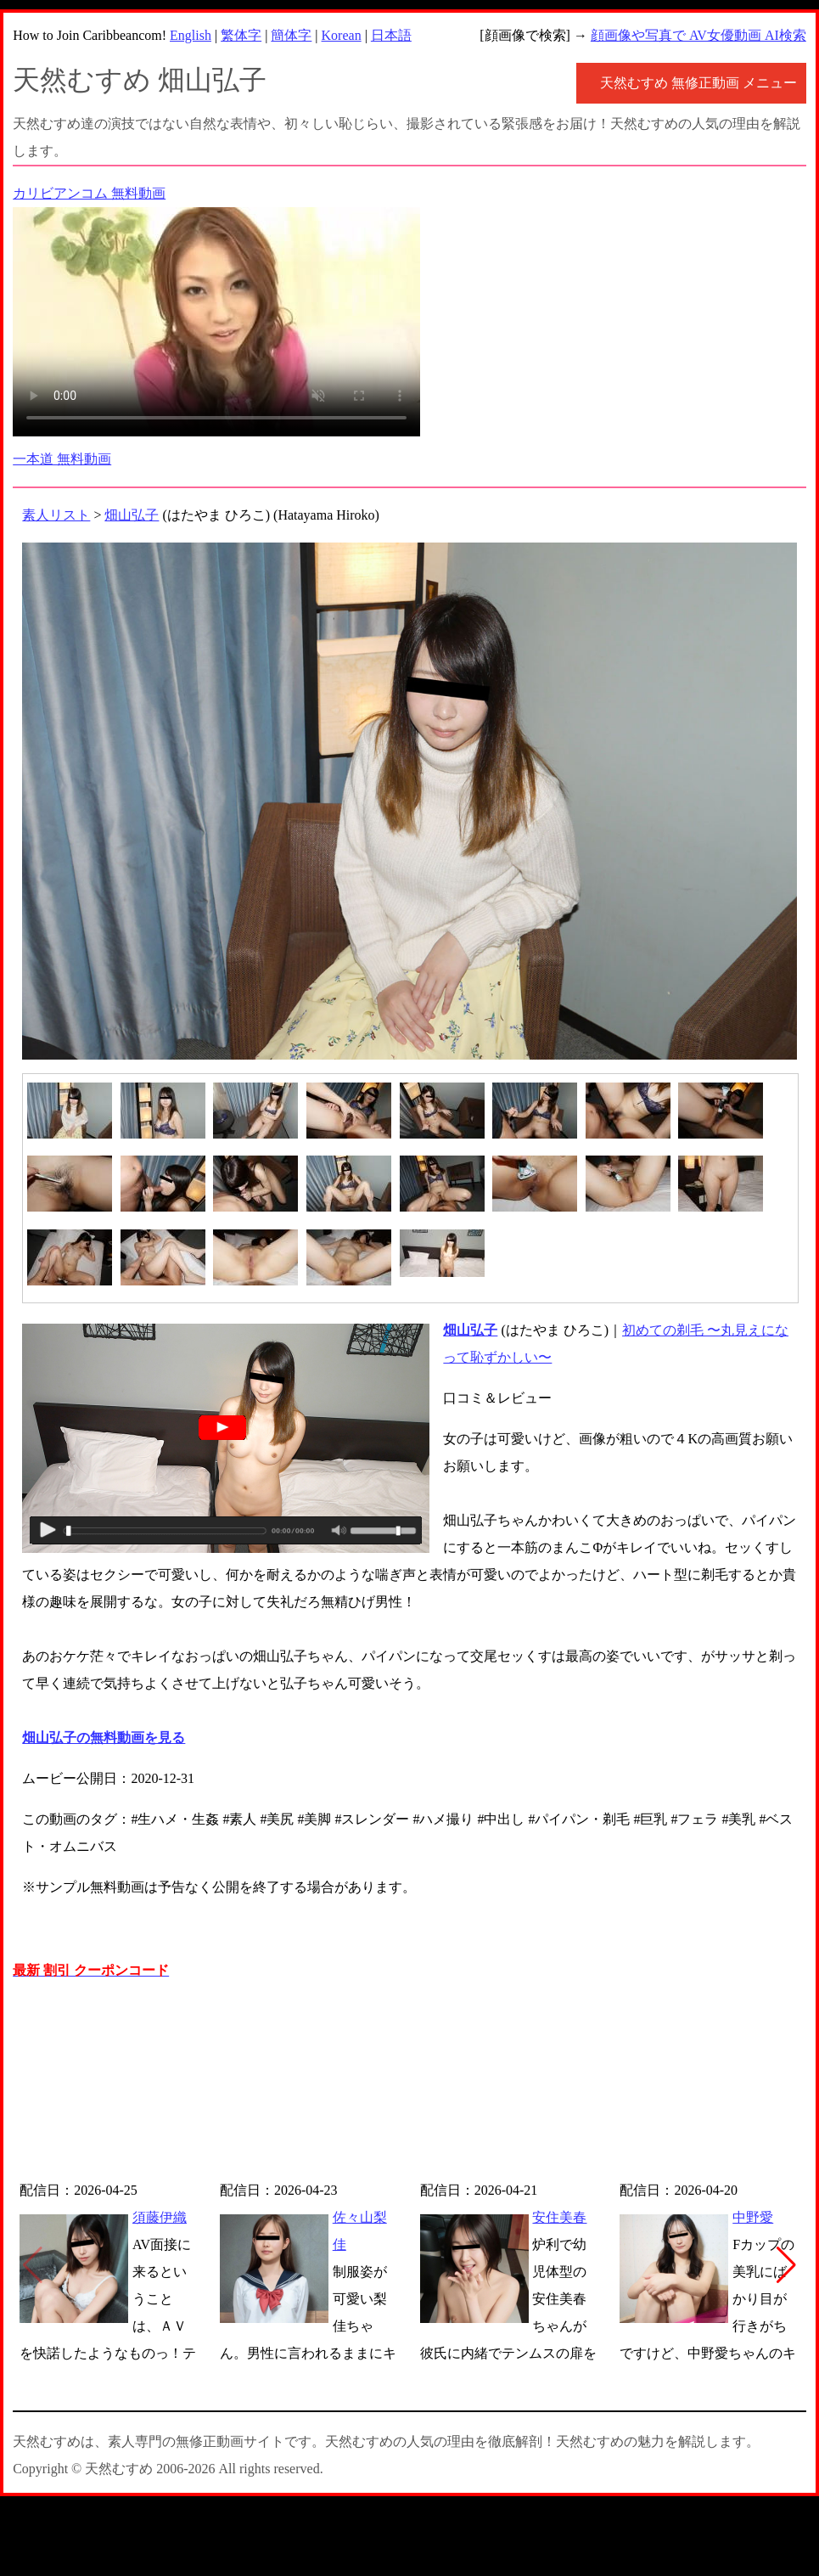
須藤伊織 (159, 2217)
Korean (342, 35)
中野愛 (752, 2217)
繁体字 (241, 35)
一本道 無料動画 (62, 459)
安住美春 (559, 2217)
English (190, 35)
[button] (786, 2265)
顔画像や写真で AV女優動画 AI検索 (698, 35)
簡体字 (291, 35)
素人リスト (56, 515)
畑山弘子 (131, 515)
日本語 (391, 35)
